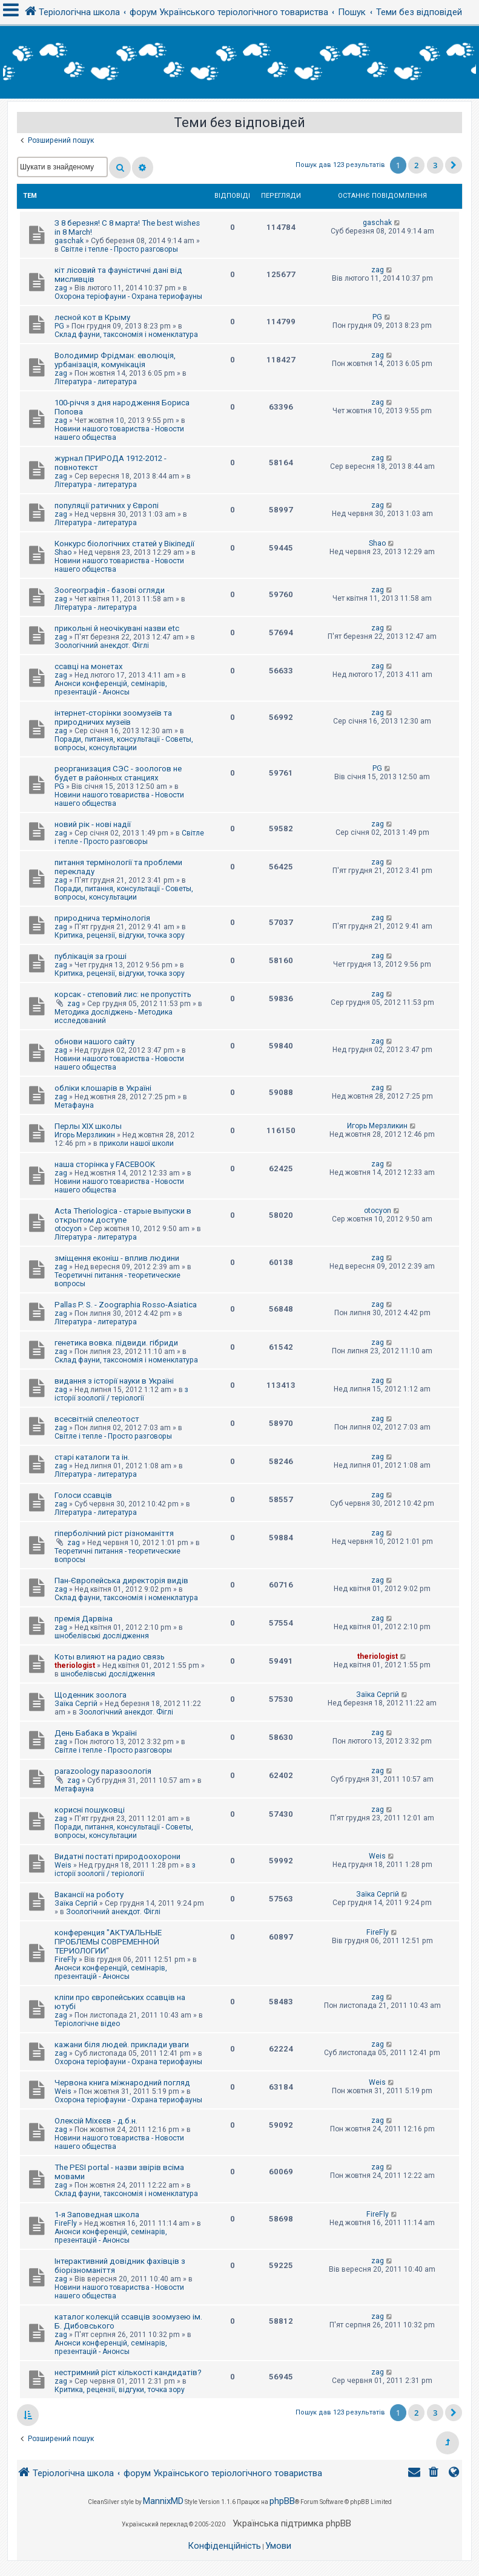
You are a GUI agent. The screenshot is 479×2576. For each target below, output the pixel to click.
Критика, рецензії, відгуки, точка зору (120, 935)
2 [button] (416, 165)
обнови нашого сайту (94, 1041)
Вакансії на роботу (89, 1894)
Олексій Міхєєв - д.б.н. (96, 2120)
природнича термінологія (102, 918)
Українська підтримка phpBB (292, 2523)
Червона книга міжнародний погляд (122, 2082)
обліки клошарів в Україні (103, 1088)
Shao (63, 552)
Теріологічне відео (87, 2023)
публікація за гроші (91, 956)
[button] (453, 165)
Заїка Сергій (76, 1703)
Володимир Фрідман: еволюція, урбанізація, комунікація (115, 360)
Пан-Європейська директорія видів (121, 1580)
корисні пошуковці (90, 1809)
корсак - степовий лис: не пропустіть (123, 994)
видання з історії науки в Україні (114, 1380)
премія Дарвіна (84, 1618)
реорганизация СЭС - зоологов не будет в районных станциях (118, 773)
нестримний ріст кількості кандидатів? (128, 2372)
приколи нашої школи (136, 1143)
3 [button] (435, 165)
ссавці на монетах (89, 666)
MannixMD (163, 2501)
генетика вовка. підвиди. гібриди (116, 1342)
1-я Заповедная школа (97, 2214)
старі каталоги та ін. (92, 1457)
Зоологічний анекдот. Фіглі (102, 645)
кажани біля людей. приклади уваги (122, 2044)
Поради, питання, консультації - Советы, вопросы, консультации (124, 743)
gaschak (69, 241)
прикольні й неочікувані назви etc (117, 628)
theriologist (75, 1665)
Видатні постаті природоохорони (117, 1856)
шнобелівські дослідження (102, 1636)
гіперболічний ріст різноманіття (114, 1533)
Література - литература (96, 382)
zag (61, 288)
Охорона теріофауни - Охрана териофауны (128, 296)
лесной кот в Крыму (92, 317)
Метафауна (74, 1105)
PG (59, 326)
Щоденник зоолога (91, 1694)
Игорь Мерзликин (85, 1135)
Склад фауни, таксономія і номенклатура (126, 334)
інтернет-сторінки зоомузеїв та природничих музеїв (113, 717)
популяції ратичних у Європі (107, 505)
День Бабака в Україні (96, 1732)
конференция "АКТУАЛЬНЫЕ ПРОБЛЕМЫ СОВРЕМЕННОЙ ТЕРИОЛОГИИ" (108, 1941)
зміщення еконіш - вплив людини (117, 1258)
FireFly (66, 1959)
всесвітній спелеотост (97, 1419)
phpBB (282, 2501)
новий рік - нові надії (93, 824)
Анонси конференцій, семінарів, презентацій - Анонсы (111, 687)
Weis (63, 1865)
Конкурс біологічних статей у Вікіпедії (124, 543)
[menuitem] (435, 2473)
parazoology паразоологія (103, 1771)
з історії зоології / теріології (121, 1393)
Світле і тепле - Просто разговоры (119, 249)
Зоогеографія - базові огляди (110, 590)
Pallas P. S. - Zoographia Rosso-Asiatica (126, 1304)
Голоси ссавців (83, 1495)
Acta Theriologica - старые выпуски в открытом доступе (123, 1215)
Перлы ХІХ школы (88, 1126)
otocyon (68, 1228)
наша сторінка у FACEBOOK (105, 1164)
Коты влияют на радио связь (110, 1656)
